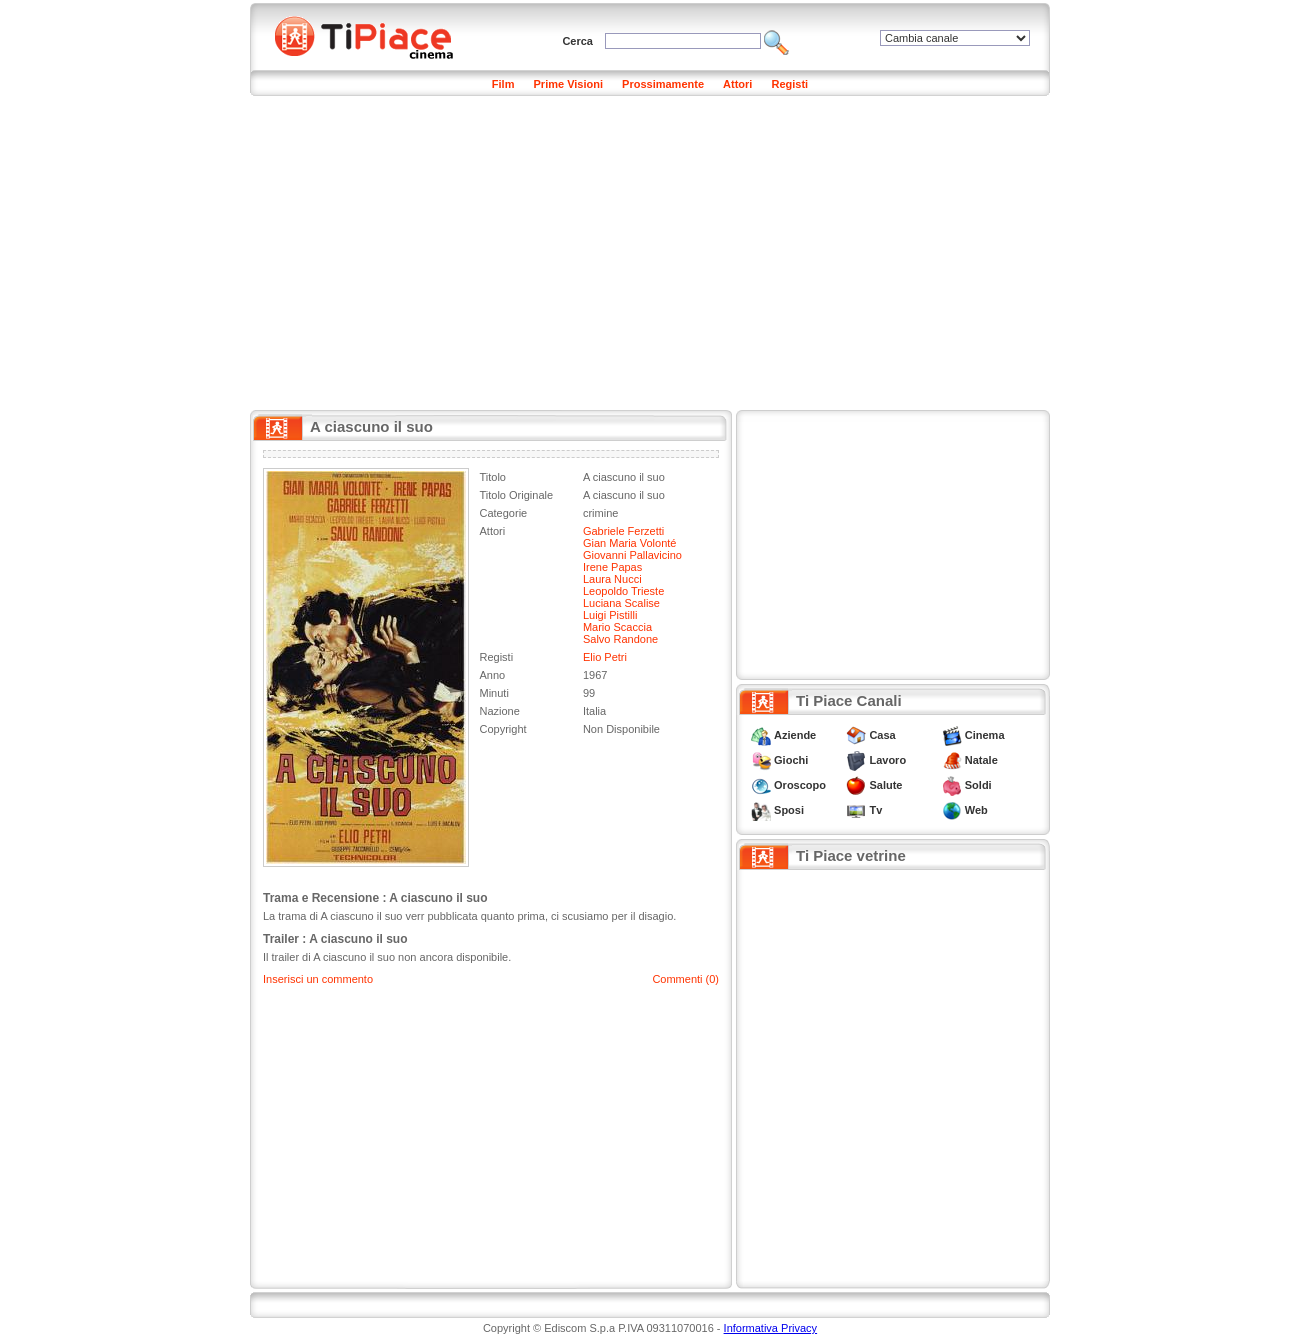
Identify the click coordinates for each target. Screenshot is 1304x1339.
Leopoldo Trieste (623, 591)
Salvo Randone (620, 639)
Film (503, 84)
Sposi (789, 810)
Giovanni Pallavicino (632, 555)
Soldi (978, 785)
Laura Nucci (612, 579)
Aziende (795, 735)
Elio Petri (605, 657)
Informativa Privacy (771, 1328)
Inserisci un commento (318, 979)
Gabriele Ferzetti (623, 531)
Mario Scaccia (617, 627)
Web (976, 810)
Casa (882, 735)
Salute (885, 785)
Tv (875, 810)
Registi (789, 84)
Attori (737, 84)
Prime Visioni (569, 84)
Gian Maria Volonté (630, 543)
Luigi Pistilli (610, 615)
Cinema (985, 735)
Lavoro (887, 760)
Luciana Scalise (621, 603)
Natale (981, 760)
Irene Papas (612, 567)
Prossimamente (663, 84)
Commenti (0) (685, 979)
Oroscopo (800, 785)
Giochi (791, 760)
